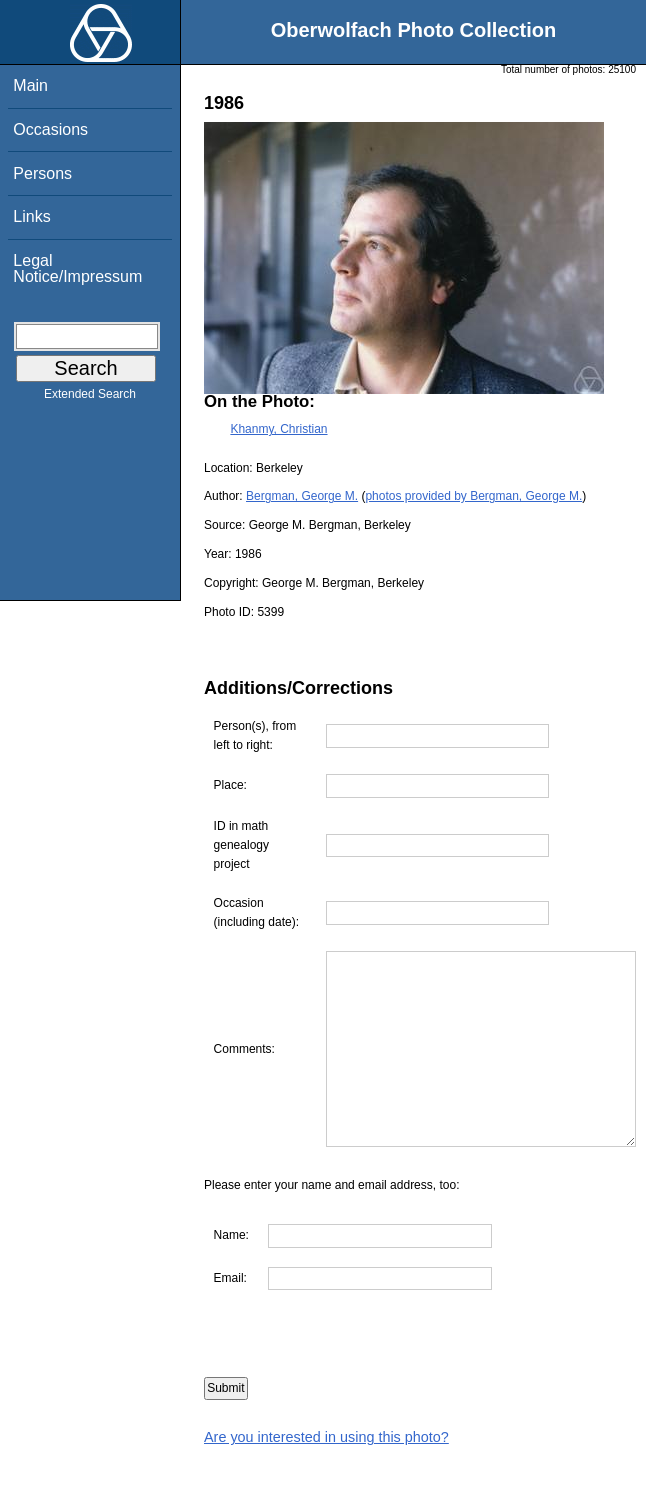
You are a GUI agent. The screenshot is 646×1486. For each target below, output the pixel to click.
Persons (42, 173)
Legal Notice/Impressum (77, 268)
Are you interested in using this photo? (326, 1476)
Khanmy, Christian (278, 429)
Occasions (50, 129)
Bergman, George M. (302, 496)
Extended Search (90, 398)
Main (30, 85)
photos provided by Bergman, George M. (473, 496)
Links (31, 216)
